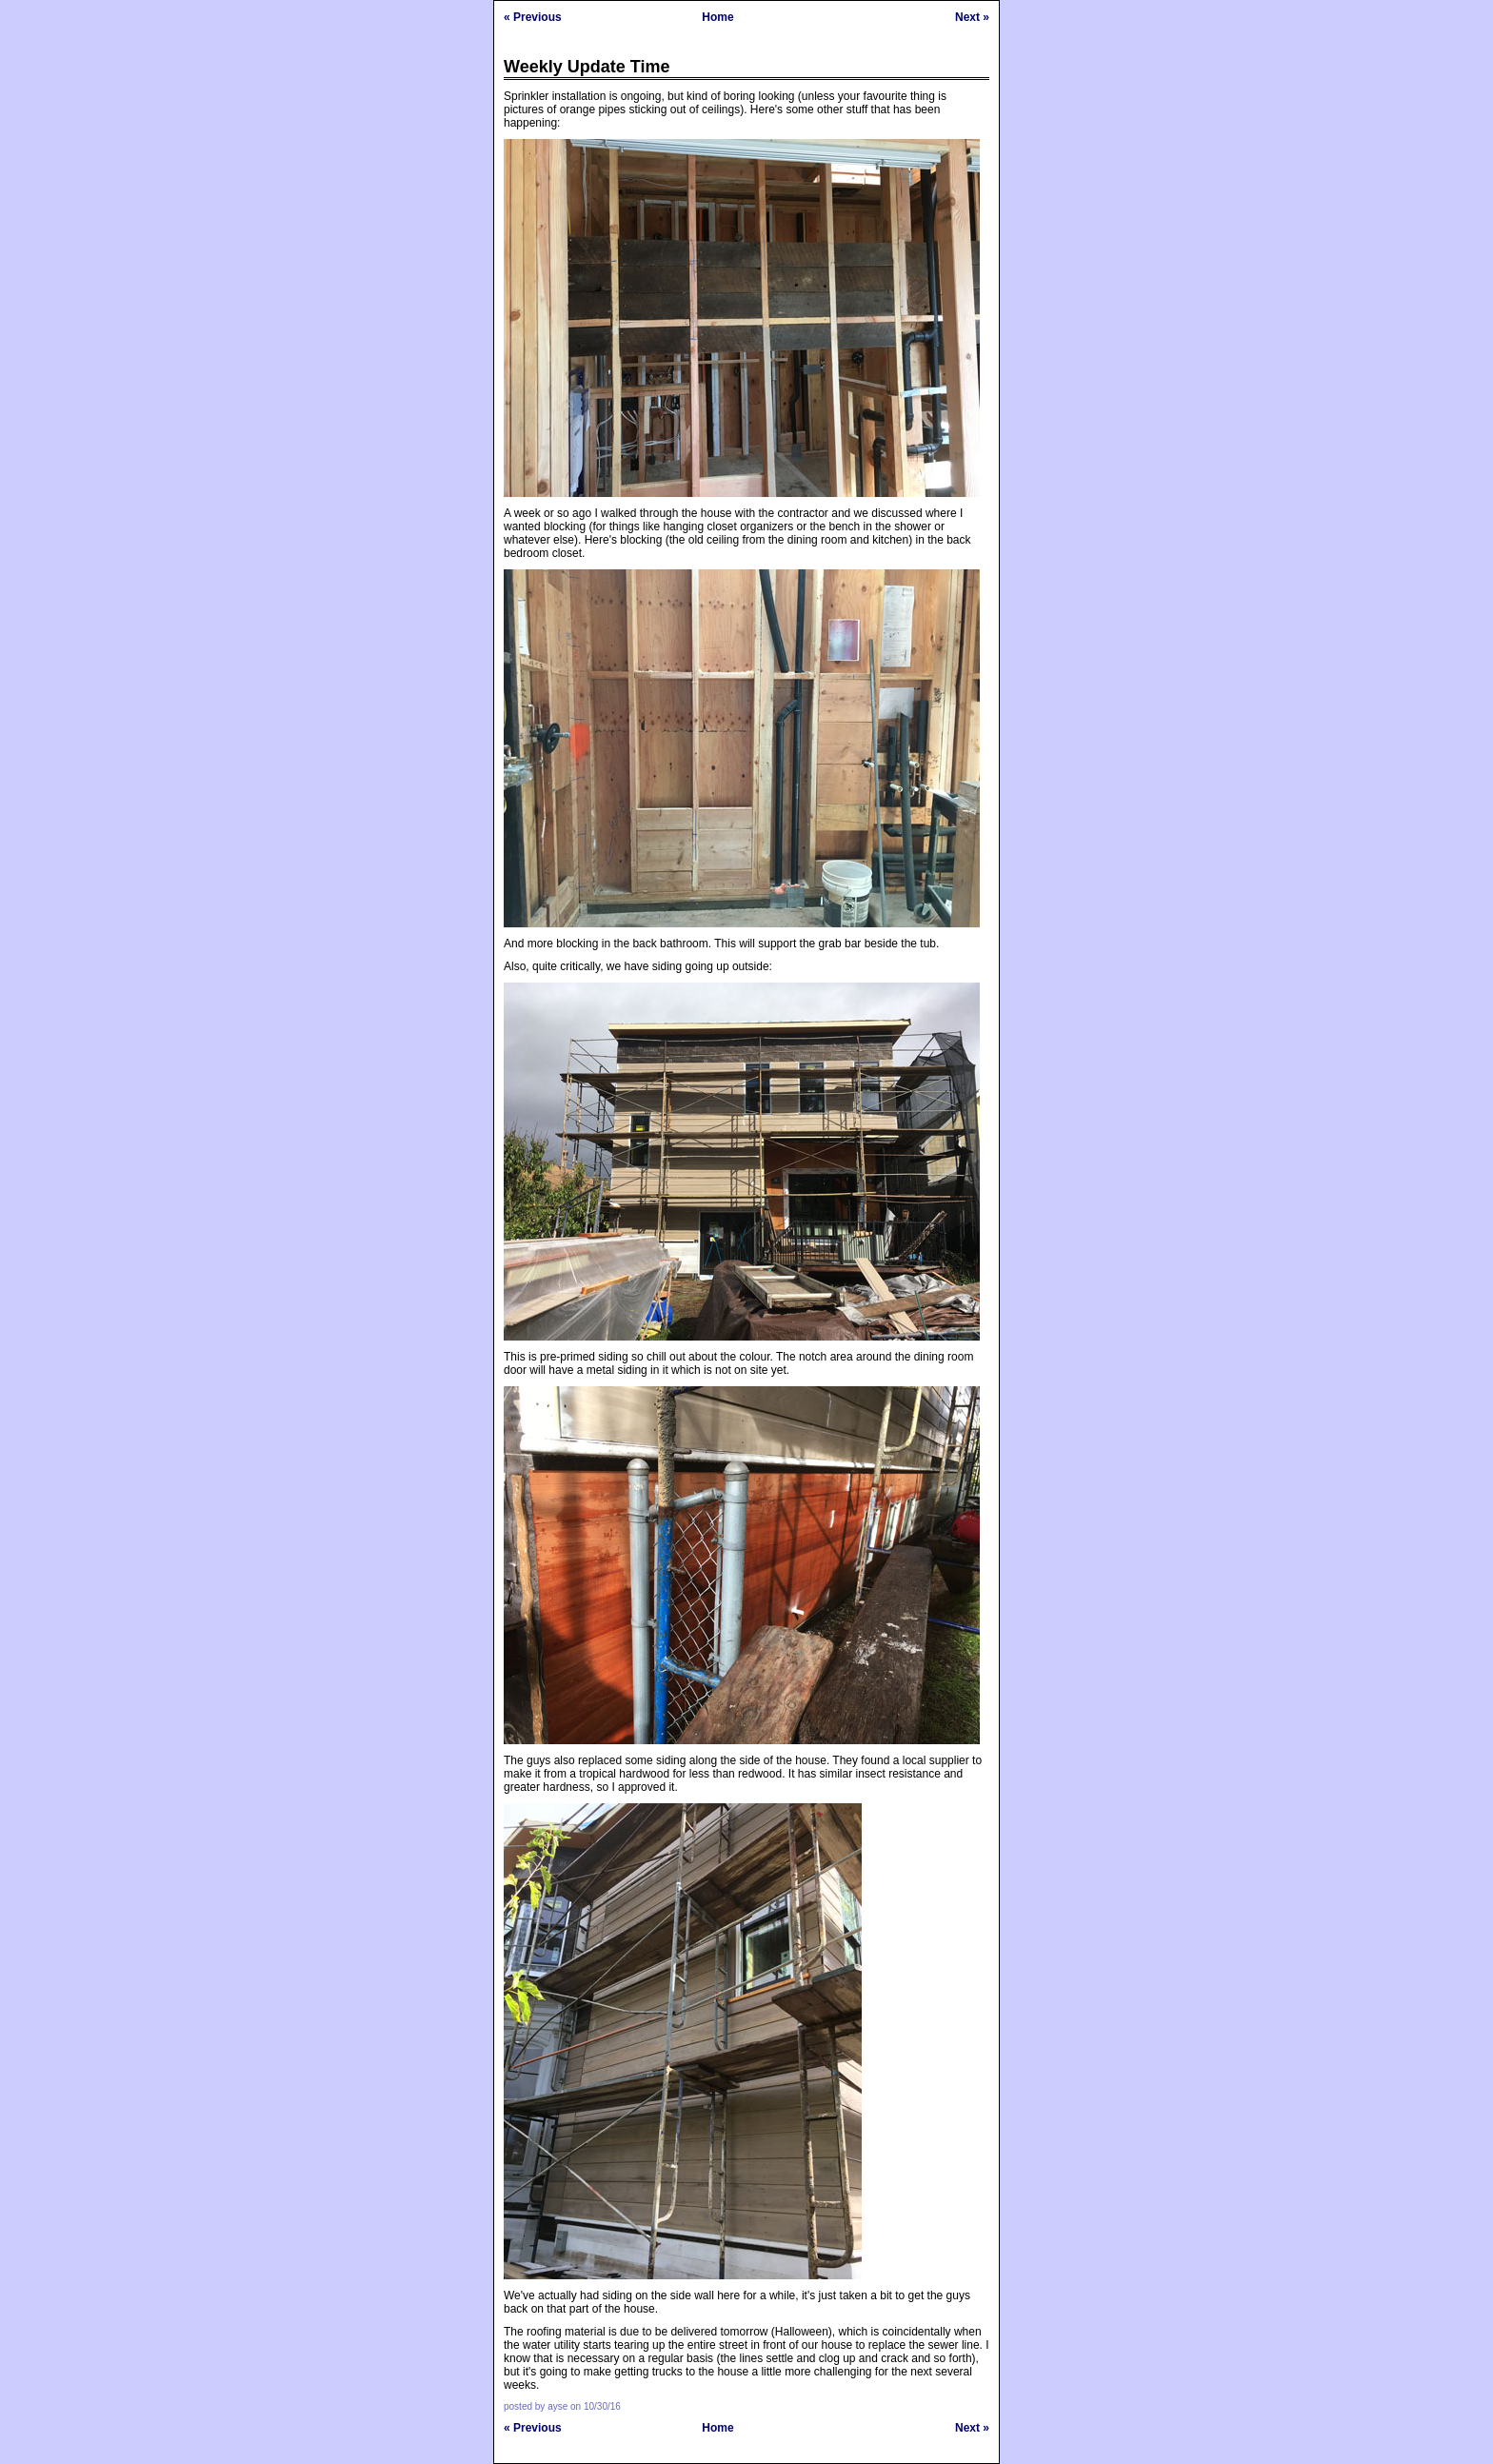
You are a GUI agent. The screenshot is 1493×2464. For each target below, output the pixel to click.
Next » (972, 17)
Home (717, 17)
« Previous (533, 17)
